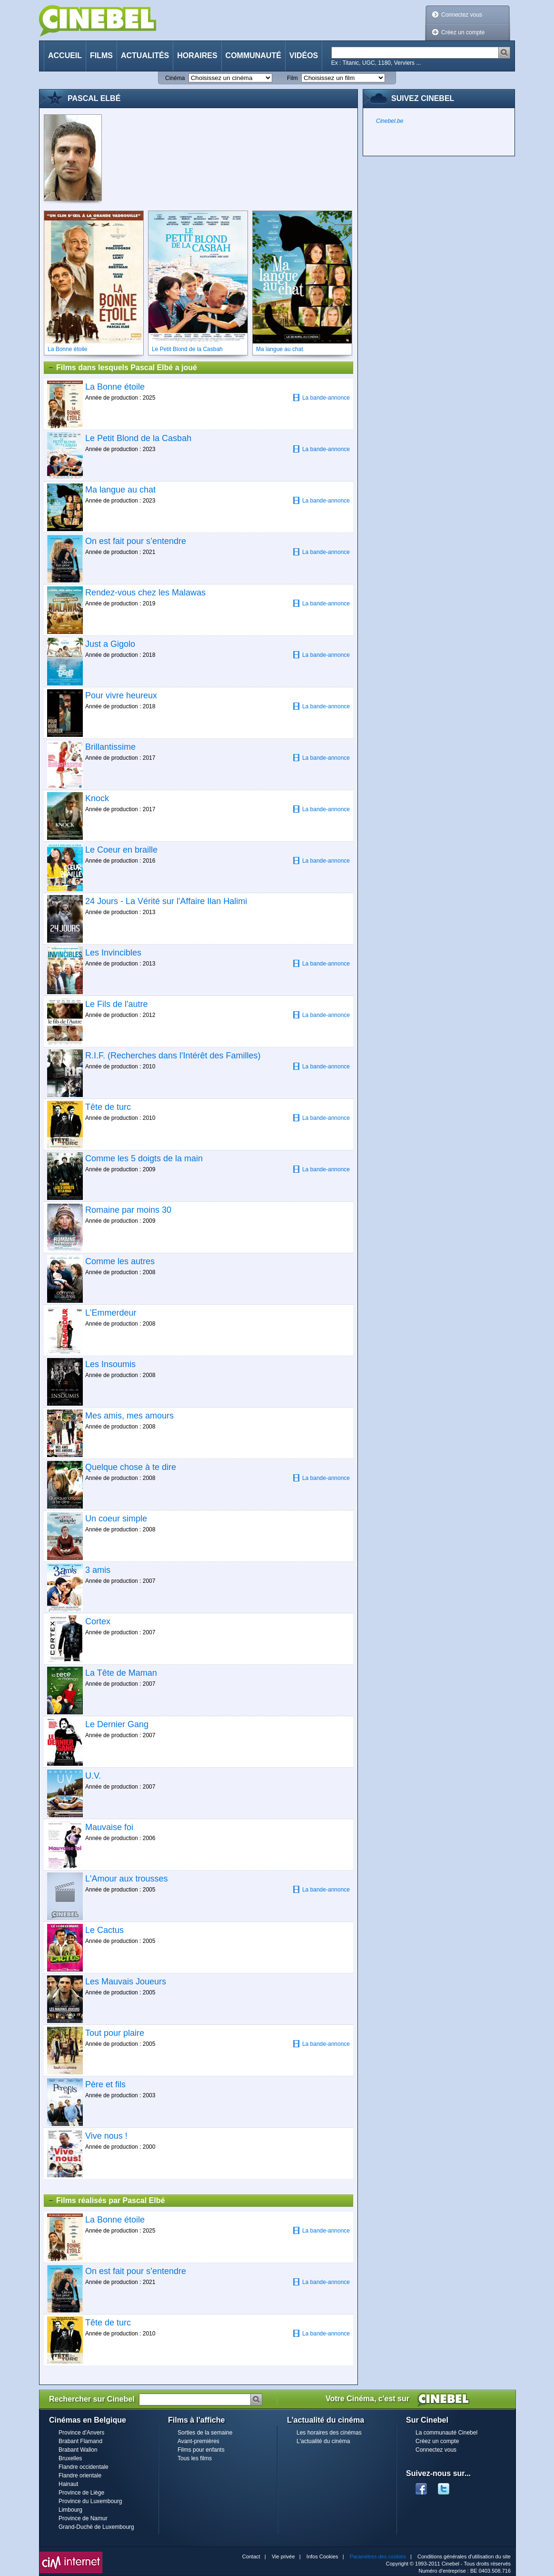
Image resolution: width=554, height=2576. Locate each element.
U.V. (93, 1776)
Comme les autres (120, 1261)
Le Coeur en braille (121, 850)
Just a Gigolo (110, 644)
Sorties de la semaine (205, 2432)
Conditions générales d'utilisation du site (464, 2556)
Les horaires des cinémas (329, 2432)
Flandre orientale (80, 2475)
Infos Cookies (322, 2556)
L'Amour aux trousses (126, 1878)
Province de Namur (83, 2518)
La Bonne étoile (115, 387)
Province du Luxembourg (90, 2501)
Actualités (145, 55)
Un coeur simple (116, 1518)
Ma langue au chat (120, 489)
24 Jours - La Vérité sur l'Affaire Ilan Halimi (166, 901)
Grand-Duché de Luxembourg (96, 2527)
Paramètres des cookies (378, 2556)
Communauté (253, 55)
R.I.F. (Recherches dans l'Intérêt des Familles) (173, 1055)
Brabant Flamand (80, 2441)
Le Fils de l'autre (116, 1004)
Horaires (197, 55)
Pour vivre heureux (121, 695)
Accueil (65, 55)
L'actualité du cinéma (323, 2441)
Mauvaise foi (109, 1827)
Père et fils (105, 2084)
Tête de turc (108, 1107)
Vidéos (303, 55)
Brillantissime (110, 747)
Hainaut (68, 2484)
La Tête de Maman (121, 1673)
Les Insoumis (110, 1364)
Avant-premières (198, 2441)
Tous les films (195, 2458)
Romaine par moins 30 (128, 1210)
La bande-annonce (321, 397)
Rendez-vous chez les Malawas (145, 592)
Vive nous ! (106, 2136)
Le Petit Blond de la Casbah (138, 438)
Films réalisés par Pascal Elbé (106, 2200)
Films (101, 55)
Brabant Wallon (78, 2449)
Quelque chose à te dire (130, 1467)
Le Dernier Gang (116, 1724)
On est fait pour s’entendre (135, 541)
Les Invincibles (113, 952)
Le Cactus (104, 1930)
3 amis (97, 1570)
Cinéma (175, 78)
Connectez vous (461, 14)
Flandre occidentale (84, 2467)
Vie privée (283, 2556)
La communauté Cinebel (446, 2432)
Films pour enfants (201, 2449)
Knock (97, 798)
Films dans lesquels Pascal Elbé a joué (122, 367)
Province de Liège (81, 2492)
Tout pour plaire (114, 2033)
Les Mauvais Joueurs (125, 1981)
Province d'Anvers (81, 2432)
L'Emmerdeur (110, 1313)
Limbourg (70, 2509)
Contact (251, 2556)
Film (292, 78)
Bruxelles (70, 2458)
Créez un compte (463, 32)
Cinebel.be (389, 121)
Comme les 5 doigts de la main (144, 1158)
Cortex (97, 1621)
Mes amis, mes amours (129, 1415)
